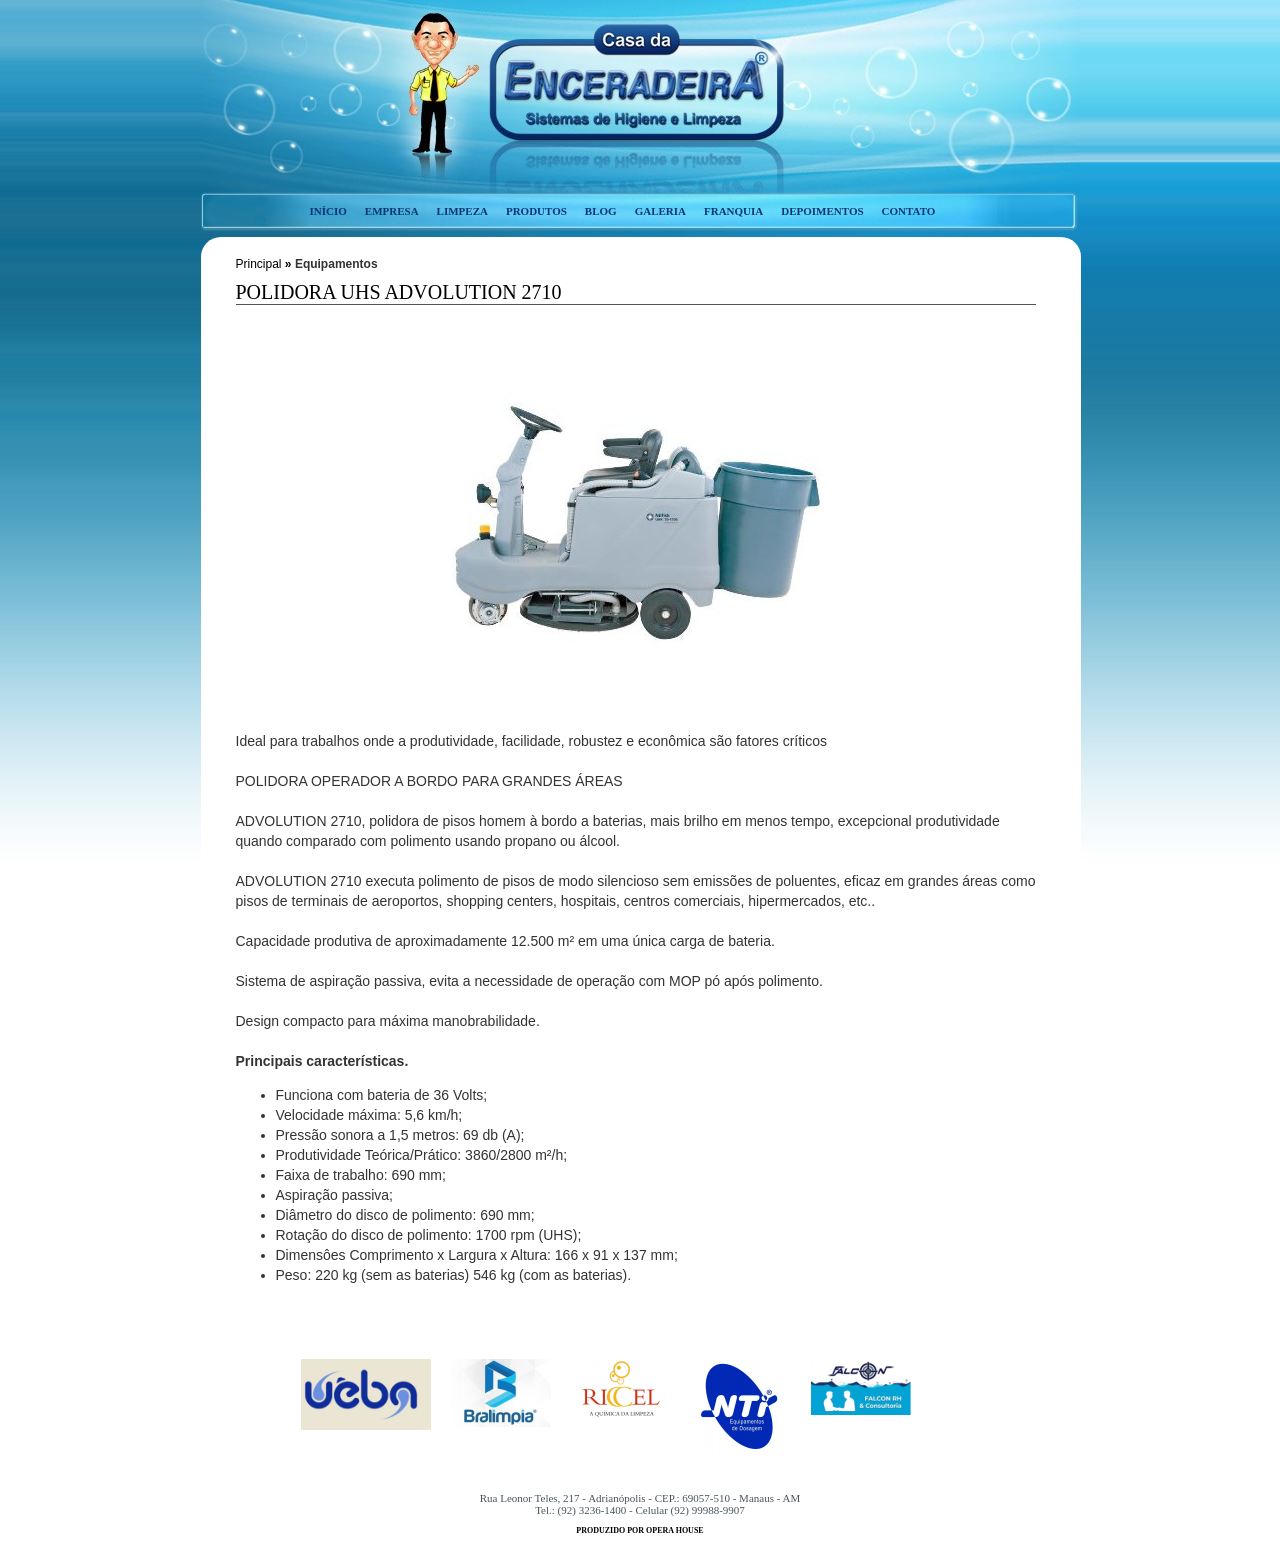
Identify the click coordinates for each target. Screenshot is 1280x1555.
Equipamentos (336, 264)
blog (601, 211)
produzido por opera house (639, 1530)
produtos (536, 211)
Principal (259, 264)
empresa (392, 211)
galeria (660, 211)
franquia (733, 211)
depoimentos (822, 211)
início (328, 211)
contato (909, 211)
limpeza (462, 211)
